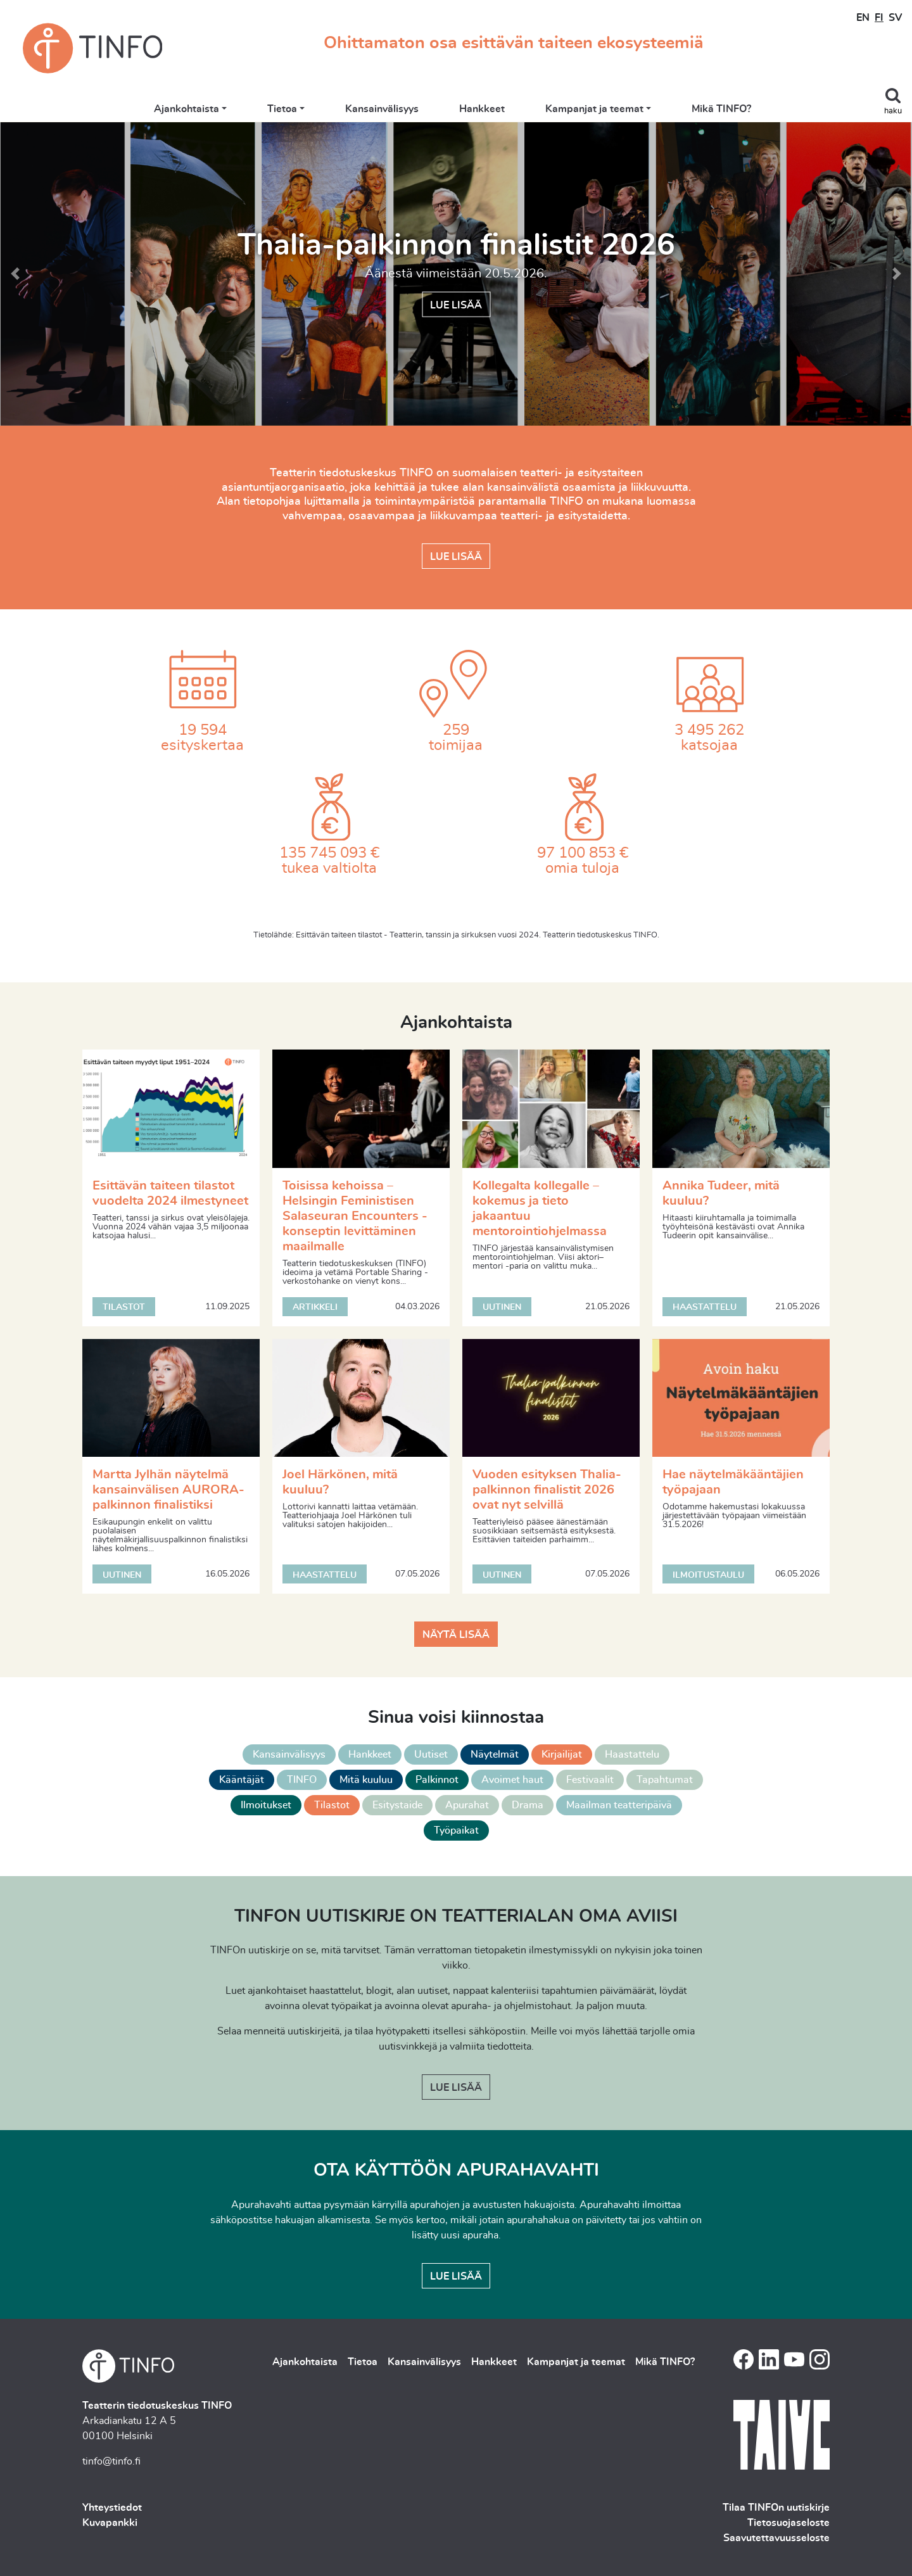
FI (879, 18)
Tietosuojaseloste (788, 2523)
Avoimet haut (512, 1780)
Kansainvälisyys (385, 109)
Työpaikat (456, 1830)
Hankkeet (486, 109)
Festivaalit (590, 1780)
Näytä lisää (456, 1635)
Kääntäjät (241, 1780)
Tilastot (332, 1805)
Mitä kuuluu (366, 1780)
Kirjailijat (562, 1754)
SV (895, 18)
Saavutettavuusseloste (776, 2538)
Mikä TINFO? (725, 109)
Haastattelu (632, 1754)
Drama (527, 1805)
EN (863, 18)
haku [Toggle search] (893, 111)
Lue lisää (456, 305)
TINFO (302, 1780)
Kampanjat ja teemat (598, 109)
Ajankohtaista (189, 109)
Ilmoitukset (266, 1805)
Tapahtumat (664, 1780)
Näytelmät (495, 1754)
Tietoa (285, 109)
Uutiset (431, 1754)
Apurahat (467, 1805)
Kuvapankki (109, 2523)
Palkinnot (437, 1780)
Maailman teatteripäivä (619, 1805)
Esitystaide (397, 1805)
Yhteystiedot (112, 2508)
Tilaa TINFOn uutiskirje (776, 2508)
